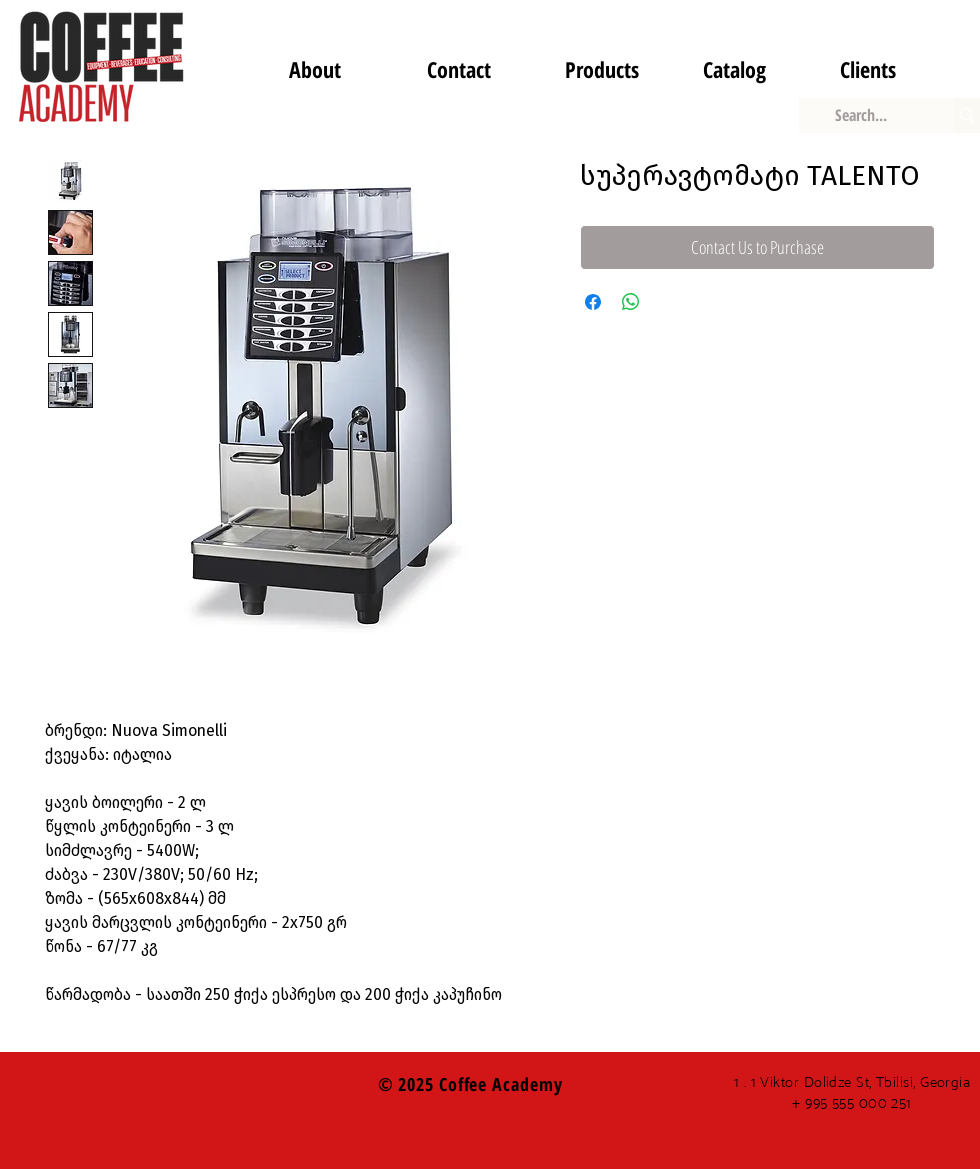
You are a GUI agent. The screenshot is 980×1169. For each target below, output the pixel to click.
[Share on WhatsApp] (631, 302)
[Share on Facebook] (593, 302)
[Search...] (861, 115)
